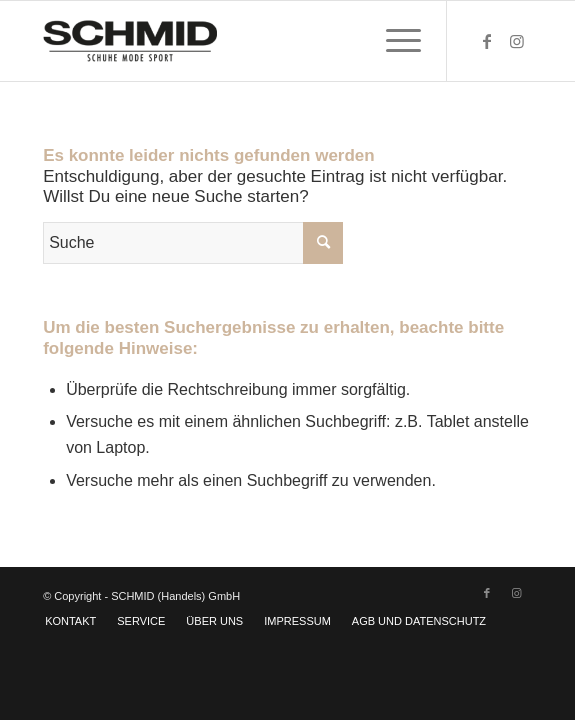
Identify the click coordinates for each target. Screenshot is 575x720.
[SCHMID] (238, 41)
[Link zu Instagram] (517, 41)
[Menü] (393, 41)
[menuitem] (393, 41)
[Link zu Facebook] (487, 41)
